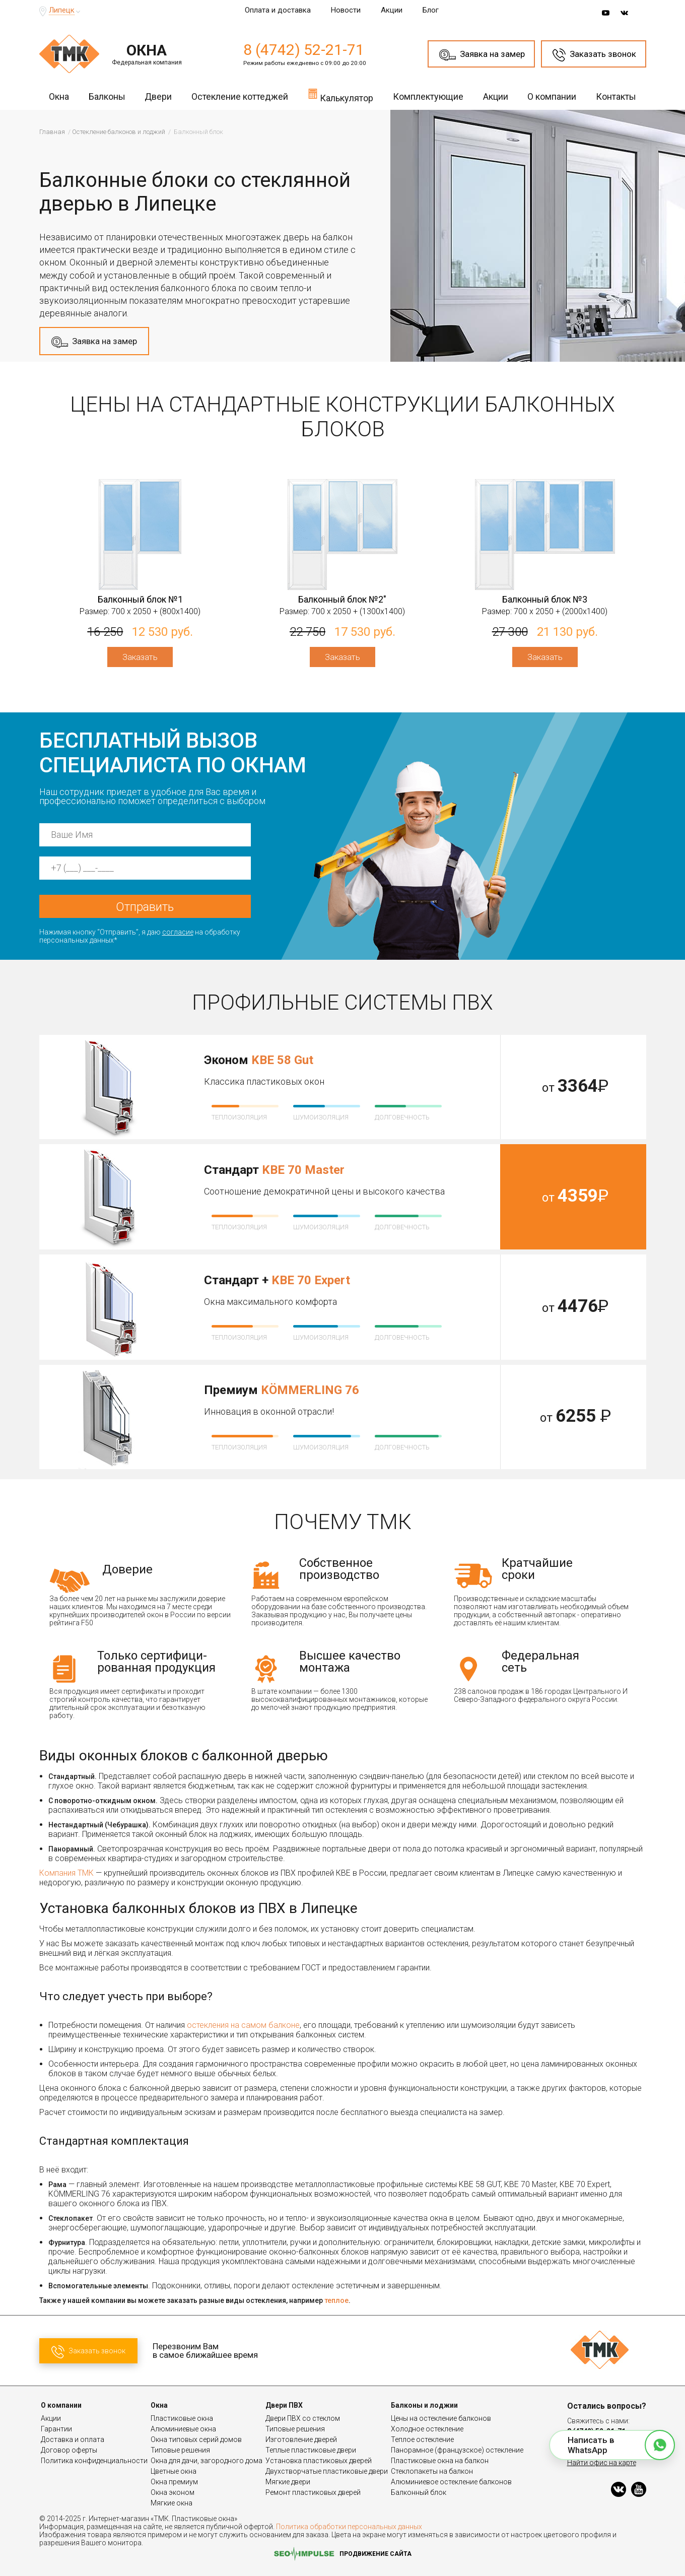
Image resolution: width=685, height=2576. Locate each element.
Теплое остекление (422, 2439)
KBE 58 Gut (282, 1060)
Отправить (145, 907)
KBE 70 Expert (310, 1280)
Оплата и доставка (278, 10)
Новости (346, 10)
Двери (158, 96)
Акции (391, 10)
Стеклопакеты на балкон (432, 2471)
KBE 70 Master (303, 1170)
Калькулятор (340, 95)
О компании (551, 96)
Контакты (616, 96)
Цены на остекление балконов (441, 2418)
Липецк (62, 10)
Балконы (107, 96)
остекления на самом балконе (243, 2025)
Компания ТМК (66, 1873)
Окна (59, 96)
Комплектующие (428, 96)
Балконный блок (418, 2492)
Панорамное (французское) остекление (457, 2450)
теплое (336, 2300)
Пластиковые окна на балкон (440, 2461)
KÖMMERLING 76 (310, 1390)
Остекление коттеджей (239, 96)
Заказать (140, 657)
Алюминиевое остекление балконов (451, 2482)
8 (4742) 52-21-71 (303, 49)
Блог (431, 10)
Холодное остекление (427, 2429)
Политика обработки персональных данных (349, 2527)
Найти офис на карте (601, 2463)
